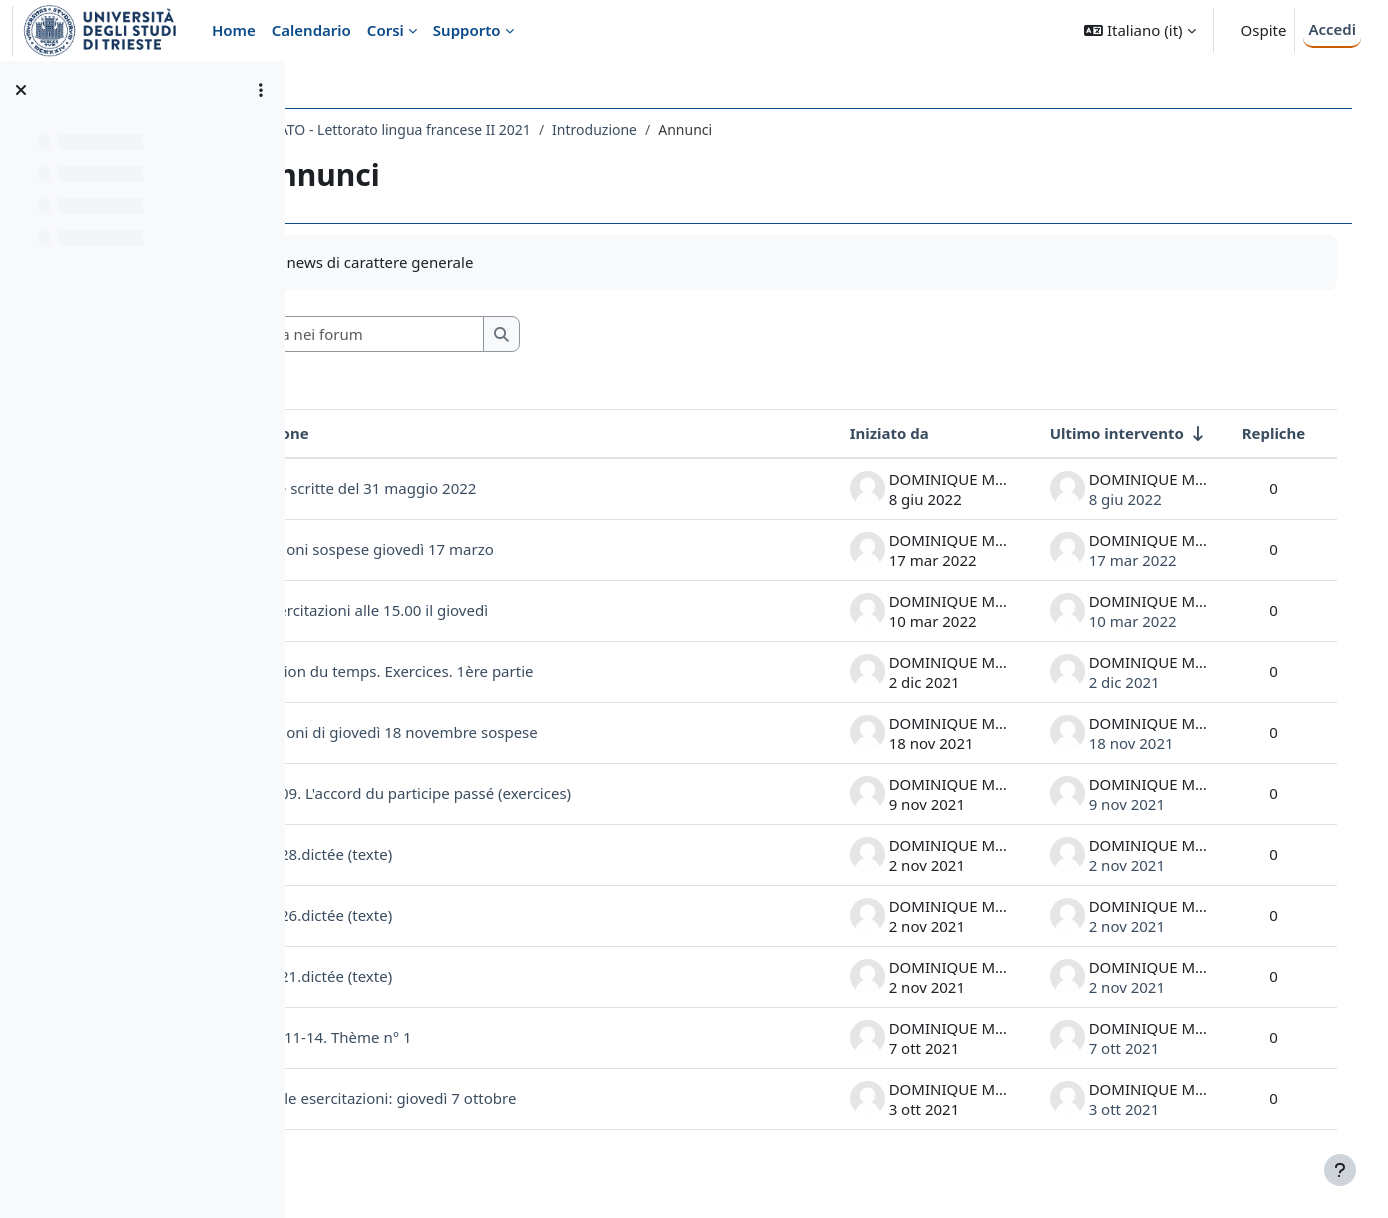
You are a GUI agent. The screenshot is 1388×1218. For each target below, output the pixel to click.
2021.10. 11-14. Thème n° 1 (443, 1037)
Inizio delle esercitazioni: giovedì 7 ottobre (496, 1098)
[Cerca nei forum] (489, 334)
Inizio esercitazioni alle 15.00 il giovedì (482, 610)
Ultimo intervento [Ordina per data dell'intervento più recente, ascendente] (1096, 433)
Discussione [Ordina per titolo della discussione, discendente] (392, 433)
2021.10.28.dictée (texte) (434, 854)
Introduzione (722, 129)
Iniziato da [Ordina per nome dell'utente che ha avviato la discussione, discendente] (868, 433)
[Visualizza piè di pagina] (1340, 1170)
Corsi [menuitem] (385, 30)
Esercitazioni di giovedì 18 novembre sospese (506, 732)
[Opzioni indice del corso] (261, 90)
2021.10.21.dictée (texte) (434, 976)
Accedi (1332, 29)
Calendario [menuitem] (311, 30)
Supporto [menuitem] (467, 30)
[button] (1139, 30)
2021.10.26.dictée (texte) (434, 915)
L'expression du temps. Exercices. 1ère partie (504, 671)
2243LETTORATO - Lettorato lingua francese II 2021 (491, 129)
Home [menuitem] (234, 30)
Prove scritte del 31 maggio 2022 (489, 488)
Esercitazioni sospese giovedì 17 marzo (484, 549)
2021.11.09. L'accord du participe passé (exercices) (523, 793)
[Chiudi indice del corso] (21, 90)
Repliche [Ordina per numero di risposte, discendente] (1253, 433)
